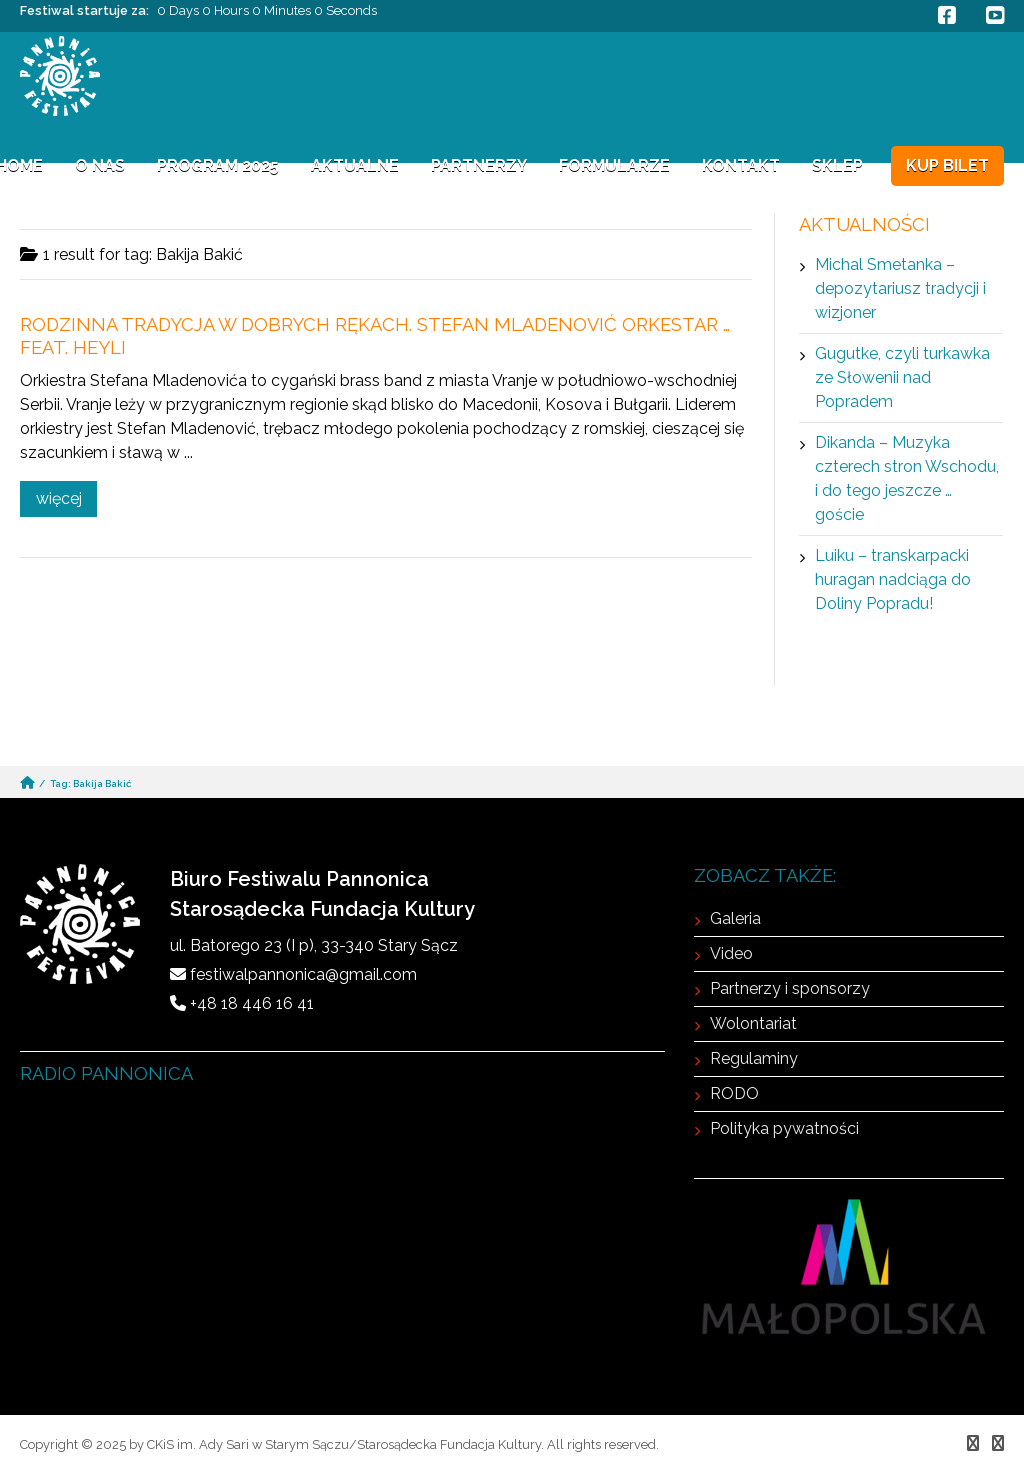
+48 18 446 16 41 (252, 1003)
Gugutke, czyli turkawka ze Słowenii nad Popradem (902, 377)
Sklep (837, 165)
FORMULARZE (614, 165)
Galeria (735, 918)
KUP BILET (947, 165)
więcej (59, 498)
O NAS (100, 165)
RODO (734, 1093)
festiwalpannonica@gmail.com (303, 974)
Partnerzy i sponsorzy (790, 988)
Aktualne (355, 165)
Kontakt (741, 165)
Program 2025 (218, 165)
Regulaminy (754, 1058)
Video (731, 953)
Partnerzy (479, 165)
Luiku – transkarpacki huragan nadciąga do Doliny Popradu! (893, 579)
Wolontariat (753, 1023)
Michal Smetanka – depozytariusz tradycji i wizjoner (900, 288)
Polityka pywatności (784, 1128)
